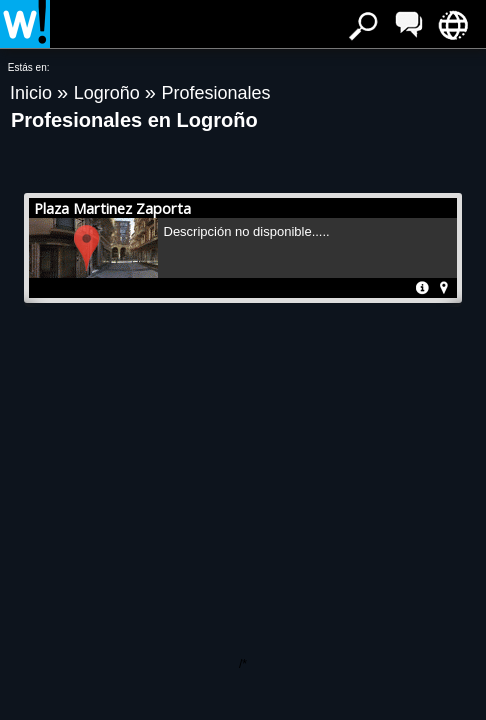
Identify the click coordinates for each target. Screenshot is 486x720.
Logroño (109, 93)
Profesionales (215, 93)
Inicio (33, 93)
